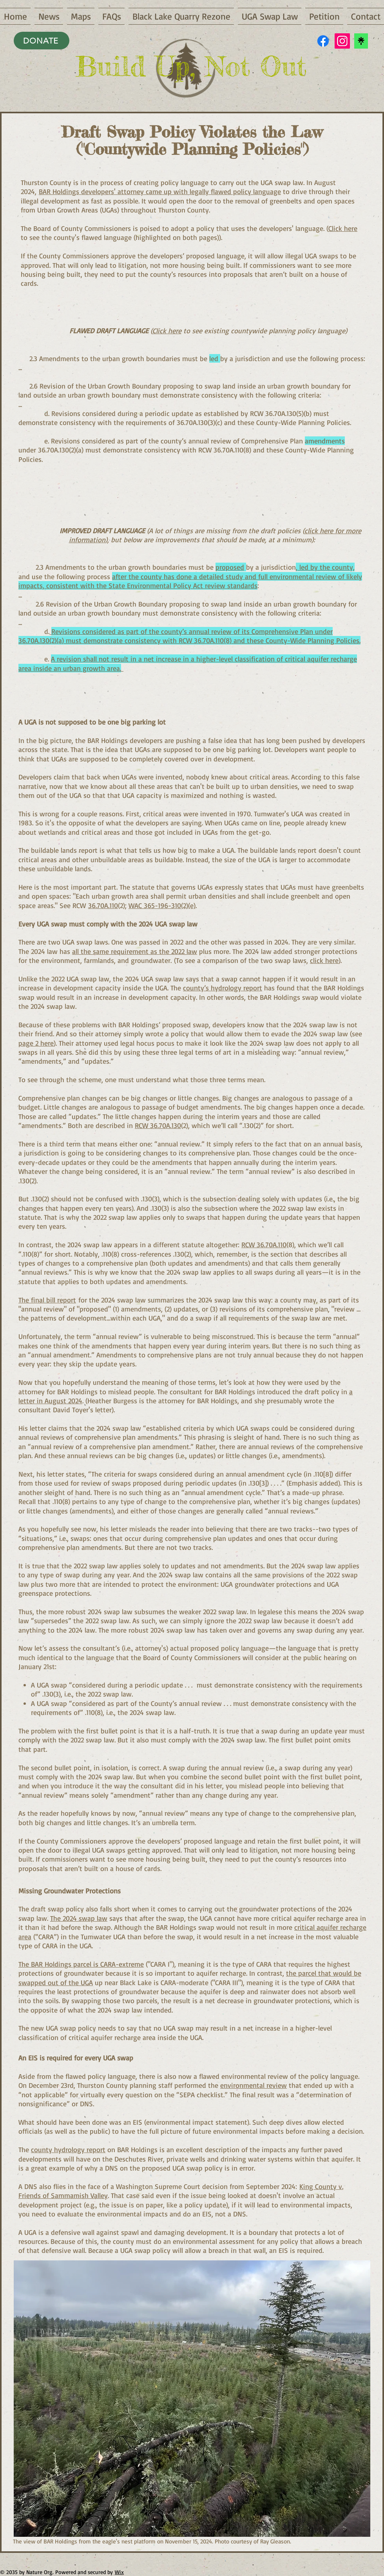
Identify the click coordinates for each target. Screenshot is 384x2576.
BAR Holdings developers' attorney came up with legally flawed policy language (160, 191)
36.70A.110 (103, 905)
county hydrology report (68, 2149)
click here (324, 960)
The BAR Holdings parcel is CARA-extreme (81, 1964)
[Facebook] (323, 41)
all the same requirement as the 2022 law (134, 951)
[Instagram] (342, 41)
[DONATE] (41, 40)
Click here (342, 228)
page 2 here (36, 1043)
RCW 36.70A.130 (158, 1125)
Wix (119, 2572)
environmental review (253, 2085)
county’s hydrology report (222, 987)
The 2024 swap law (78, 1918)
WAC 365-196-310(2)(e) (162, 905)
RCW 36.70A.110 (263, 1244)
